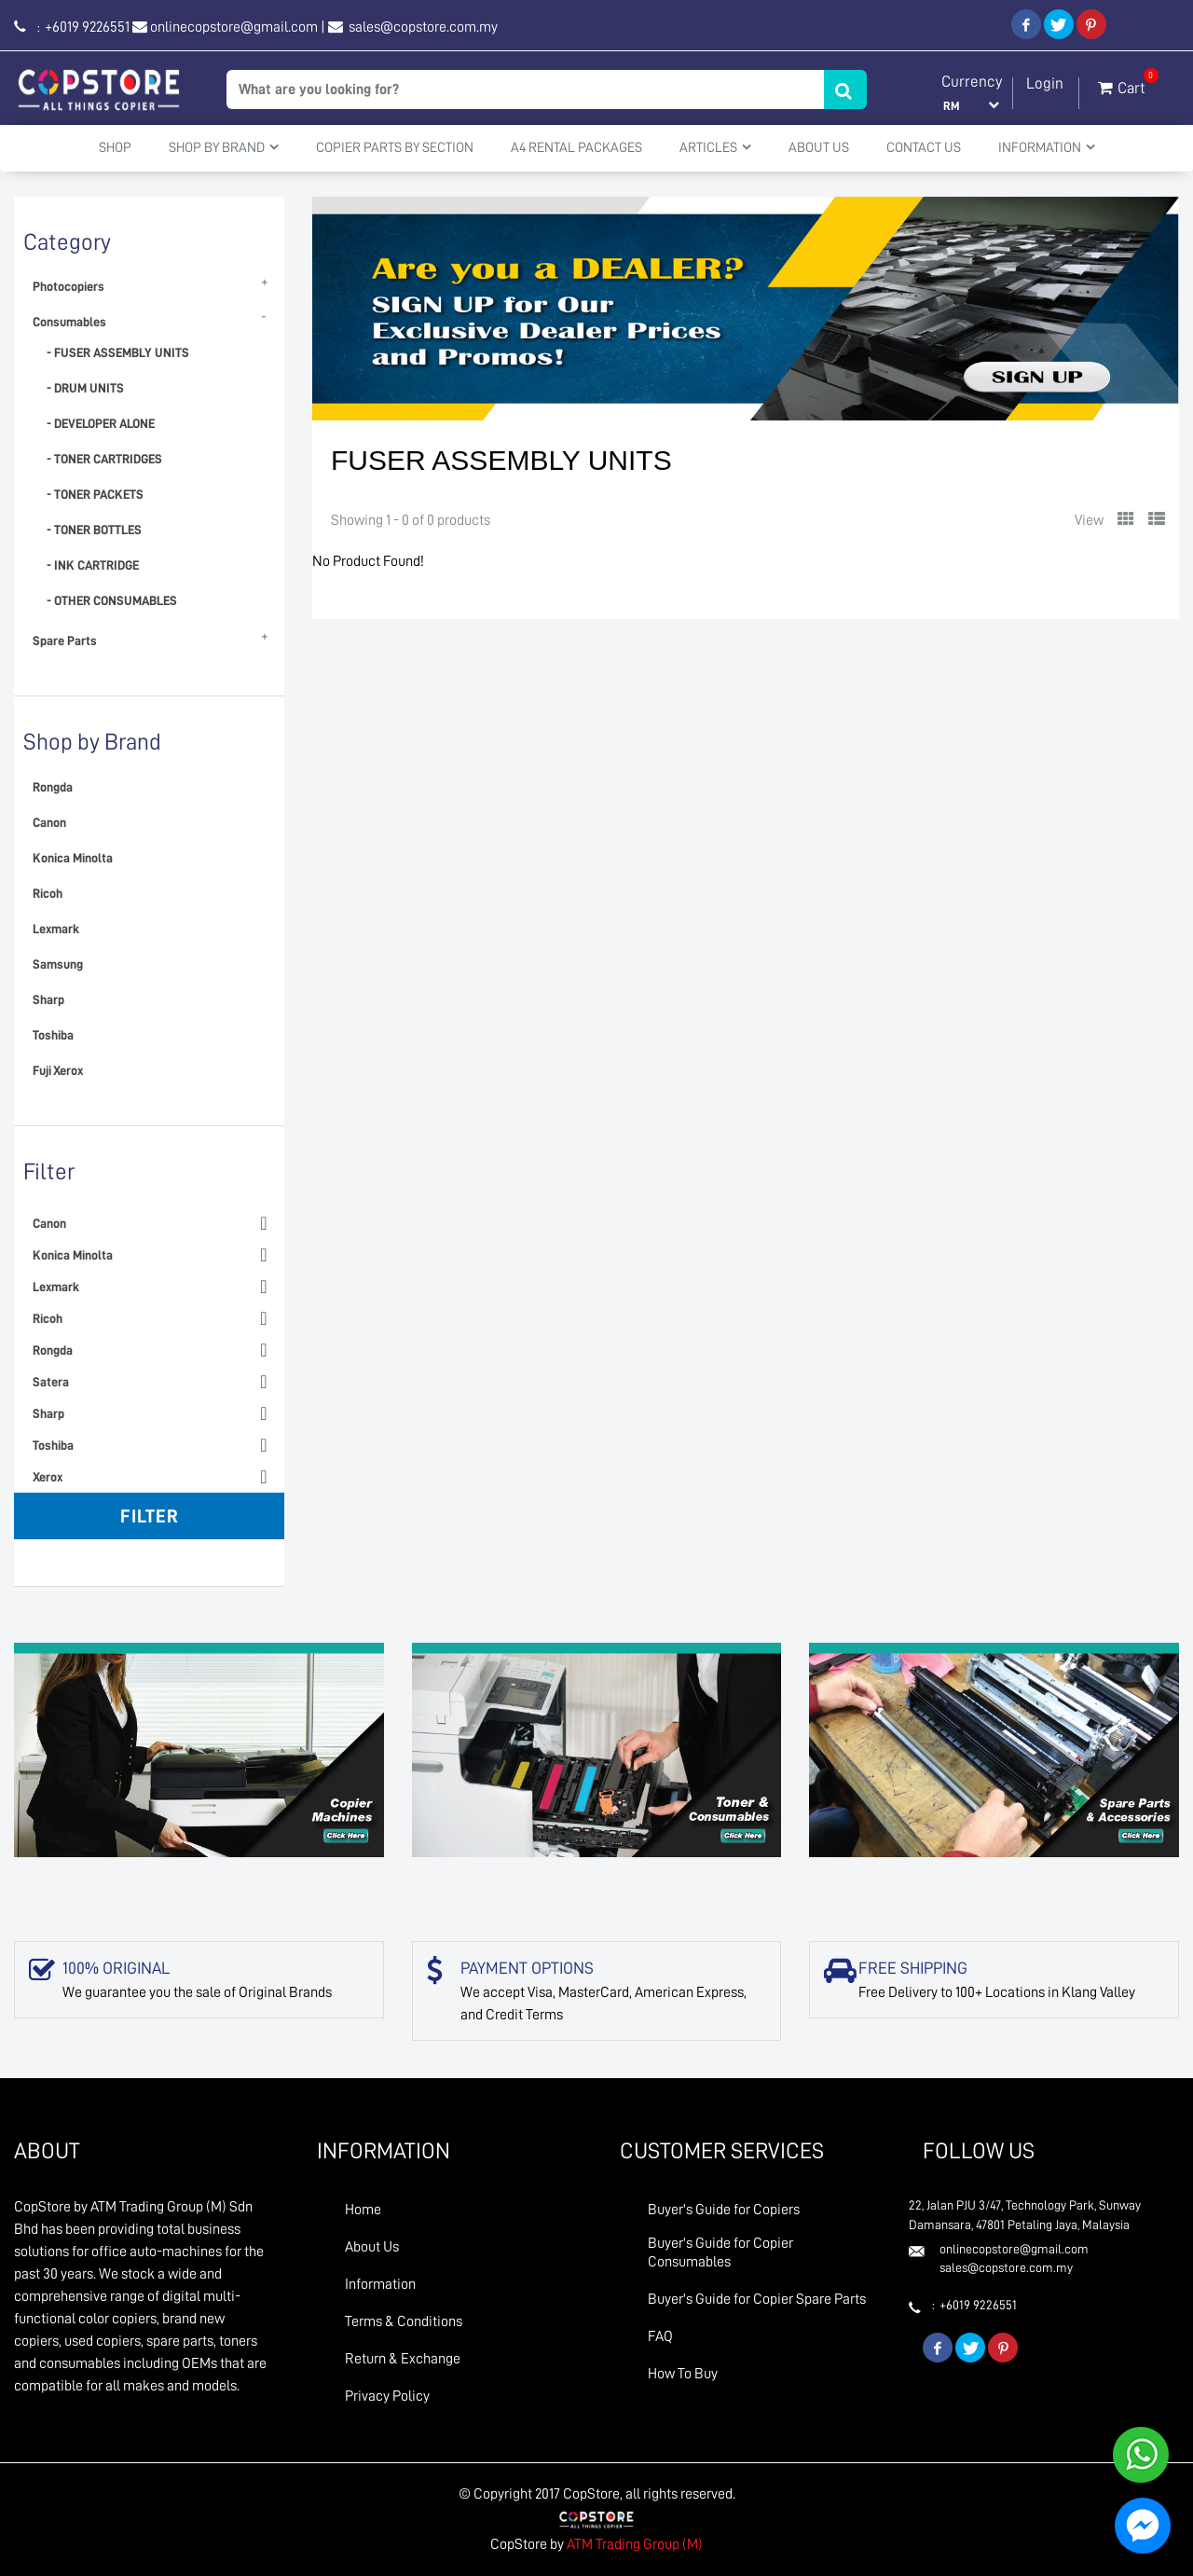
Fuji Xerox (58, 1070)
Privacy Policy (387, 2396)
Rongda (53, 786)
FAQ (660, 2336)
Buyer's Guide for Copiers (724, 2209)
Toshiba (53, 1034)
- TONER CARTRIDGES (104, 458)
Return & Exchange (402, 2358)
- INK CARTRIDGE (93, 565)
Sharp (48, 999)
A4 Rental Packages (576, 148)
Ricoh (47, 893)
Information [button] (1046, 147)
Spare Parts (65, 640)
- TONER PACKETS (95, 494)
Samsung (58, 964)
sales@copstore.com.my (422, 27)
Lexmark (56, 928)
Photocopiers (68, 286)
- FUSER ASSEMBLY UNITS (118, 352)
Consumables (69, 321)
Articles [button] (715, 147)
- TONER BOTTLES (94, 529)
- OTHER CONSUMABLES (112, 600)
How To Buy (683, 2373)
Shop (115, 148)
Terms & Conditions (403, 2321)
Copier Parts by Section (394, 148)
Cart (1121, 84)
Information (380, 2284)
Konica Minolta (73, 857)
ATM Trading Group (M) (635, 2544)
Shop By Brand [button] (224, 147)
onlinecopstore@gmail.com (234, 27)
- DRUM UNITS (85, 387)
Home (363, 2209)
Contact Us (923, 148)
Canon (49, 822)
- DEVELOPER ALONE (101, 423)
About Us (818, 148)
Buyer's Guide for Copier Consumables (720, 2252)
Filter (149, 1516)
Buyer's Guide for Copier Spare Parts (757, 2299)
